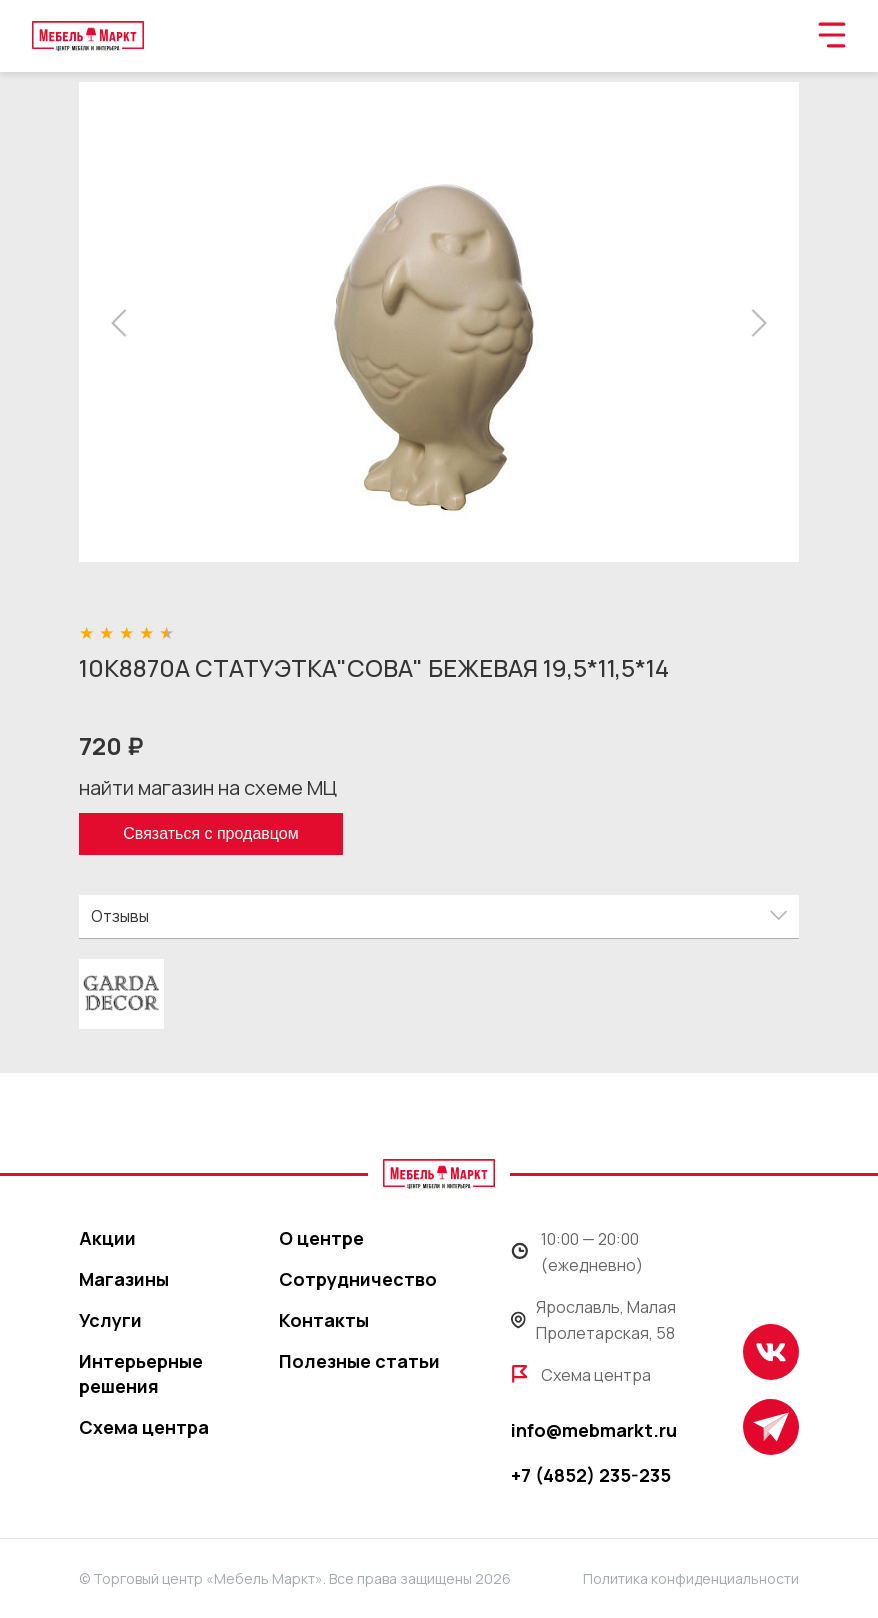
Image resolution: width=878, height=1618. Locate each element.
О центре (321, 1238)
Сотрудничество (358, 1279)
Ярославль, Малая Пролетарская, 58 (593, 1320)
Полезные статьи (359, 1361)
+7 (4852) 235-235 (591, 1475)
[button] (124, 323)
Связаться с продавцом (210, 833)
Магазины (124, 1279)
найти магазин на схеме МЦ (208, 787)
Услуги (110, 1320)
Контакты (324, 1320)
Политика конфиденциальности (691, 1578)
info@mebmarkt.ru (594, 1430)
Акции (107, 1238)
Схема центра (144, 1427)
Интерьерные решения (141, 1373)
